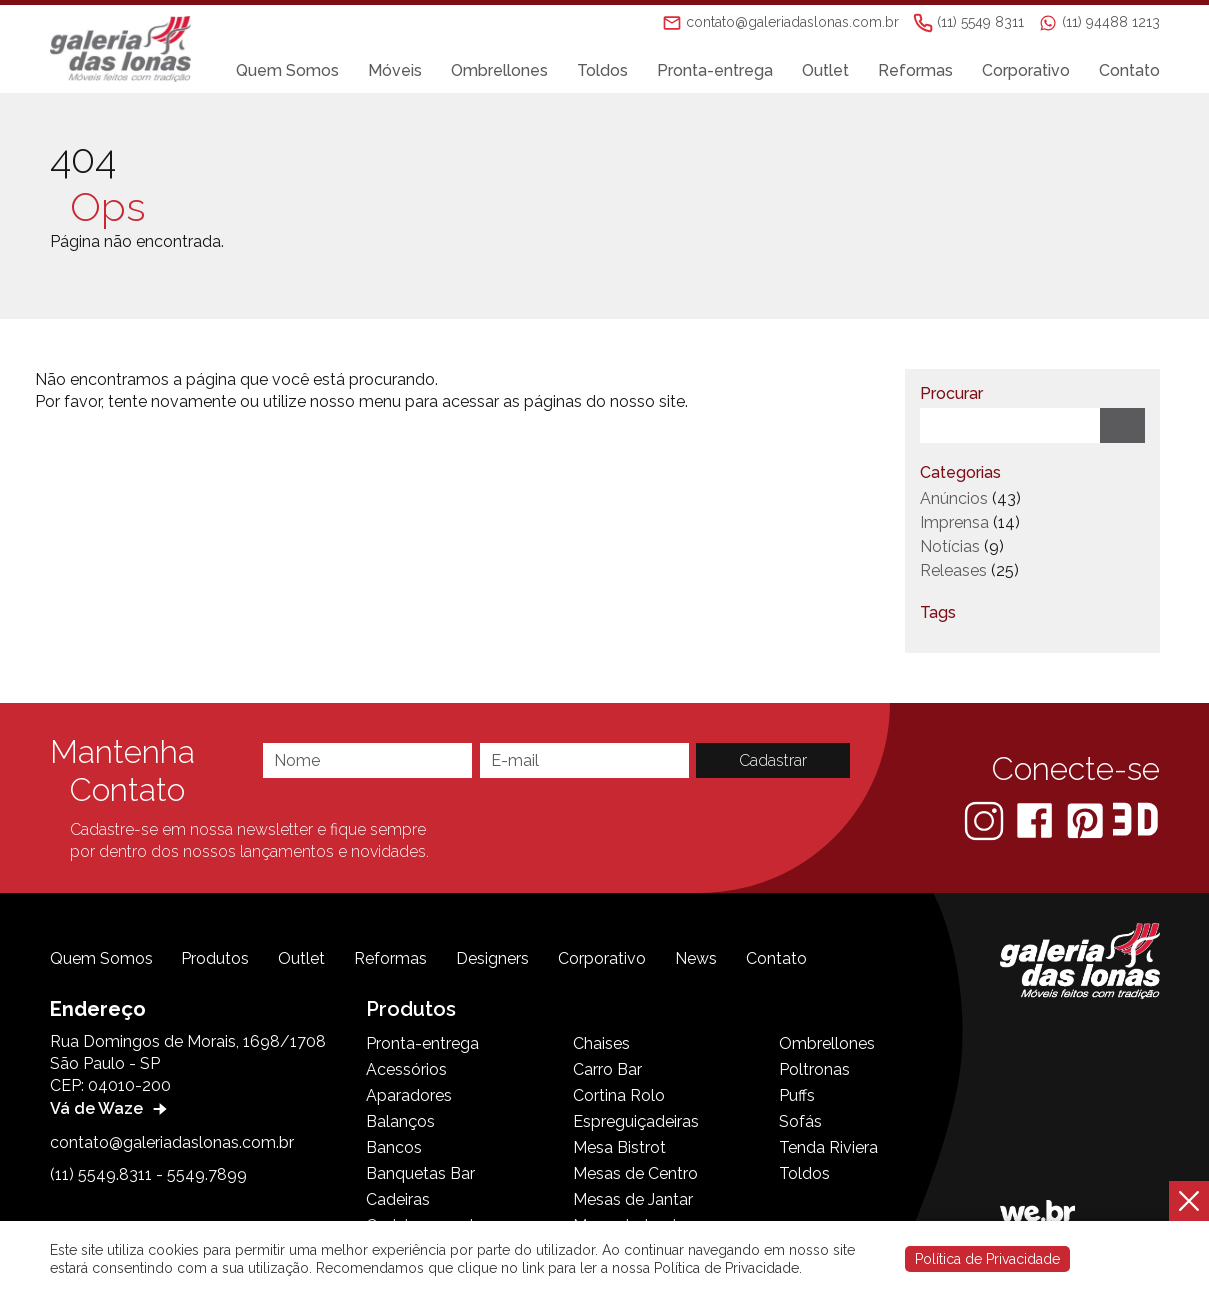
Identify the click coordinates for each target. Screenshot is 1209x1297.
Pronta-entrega (715, 71)
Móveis (395, 71)
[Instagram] (986, 819)
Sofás (800, 1121)
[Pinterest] (1087, 819)
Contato (1129, 71)
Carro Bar (607, 1069)
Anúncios (954, 498)
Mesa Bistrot (619, 1147)
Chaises (601, 1043)
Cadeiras (398, 1199)
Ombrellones (499, 71)
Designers (492, 958)
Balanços (400, 1121)
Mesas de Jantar (633, 1199)
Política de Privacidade (987, 1259)
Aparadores (409, 1095)
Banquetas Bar (420, 1173)
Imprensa (954, 522)
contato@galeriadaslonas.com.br (172, 1142)
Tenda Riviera (828, 1147)
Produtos (215, 958)
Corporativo (1026, 71)
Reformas (915, 71)
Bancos (394, 1147)
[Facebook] (1036, 819)
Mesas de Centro (635, 1173)
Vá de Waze (111, 1108)
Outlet (825, 71)
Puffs (797, 1095)
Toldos (602, 71)
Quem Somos (287, 71)
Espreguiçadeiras (636, 1121)
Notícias (950, 546)
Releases (953, 570)
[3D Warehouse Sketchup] (1135, 819)
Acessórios (406, 1069)
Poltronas (814, 1069)
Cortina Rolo (619, 1095)
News (696, 958)
